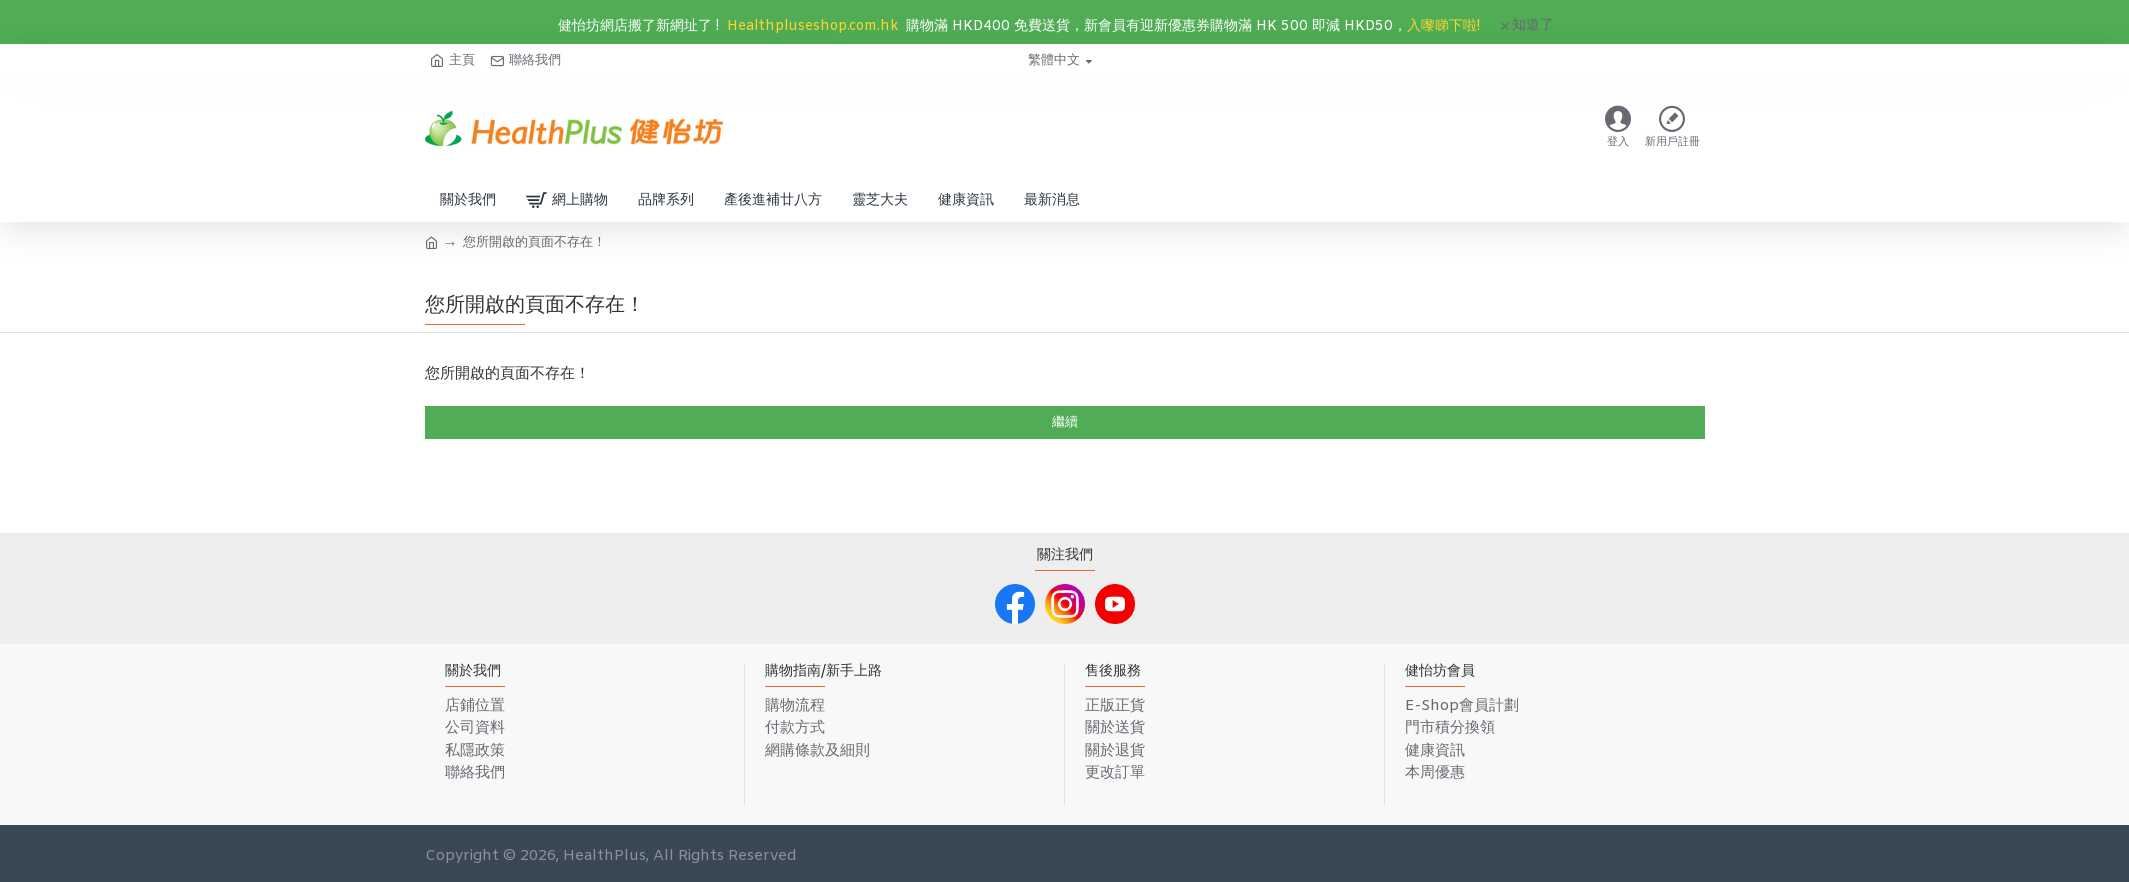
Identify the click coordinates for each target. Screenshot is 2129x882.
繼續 (1065, 422)
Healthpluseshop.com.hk (812, 26)
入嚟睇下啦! (1443, 26)
